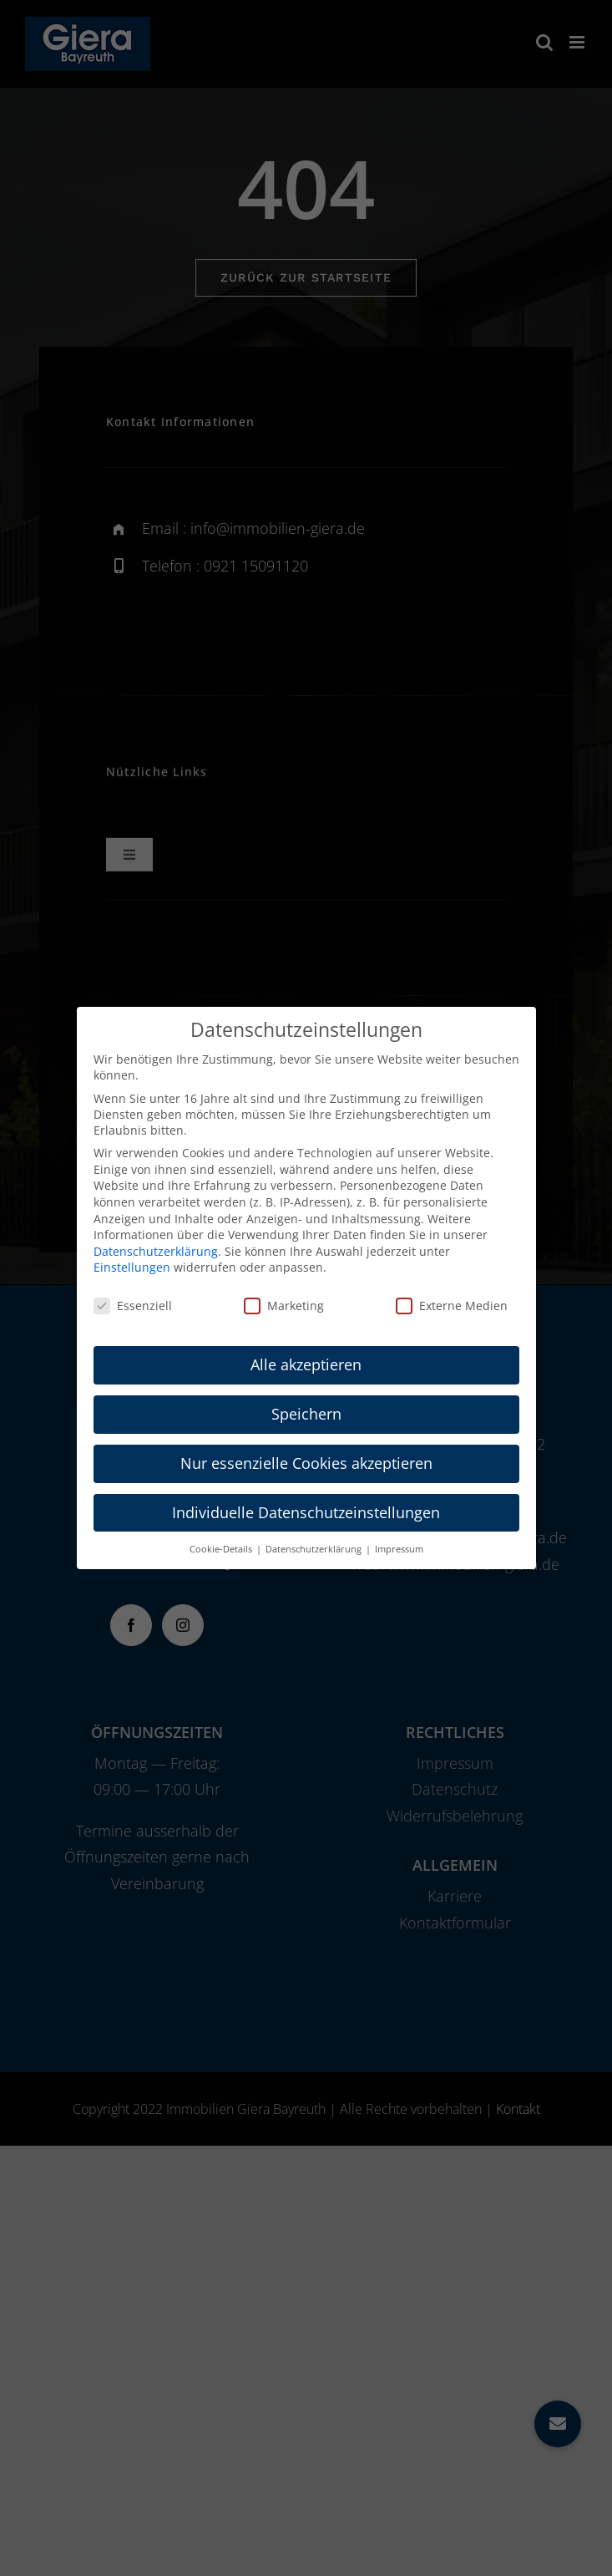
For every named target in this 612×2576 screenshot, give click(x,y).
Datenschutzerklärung (156, 1251)
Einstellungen (132, 1267)
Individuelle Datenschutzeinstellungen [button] (306, 1512)
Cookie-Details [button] (222, 1549)
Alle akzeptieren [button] (306, 1364)
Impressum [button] (399, 1549)
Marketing (284, 1305)
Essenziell (133, 1305)
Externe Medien (452, 1305)
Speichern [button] (306, 1414)
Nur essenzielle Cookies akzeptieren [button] (306, 1463)
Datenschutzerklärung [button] (315, 1549)
